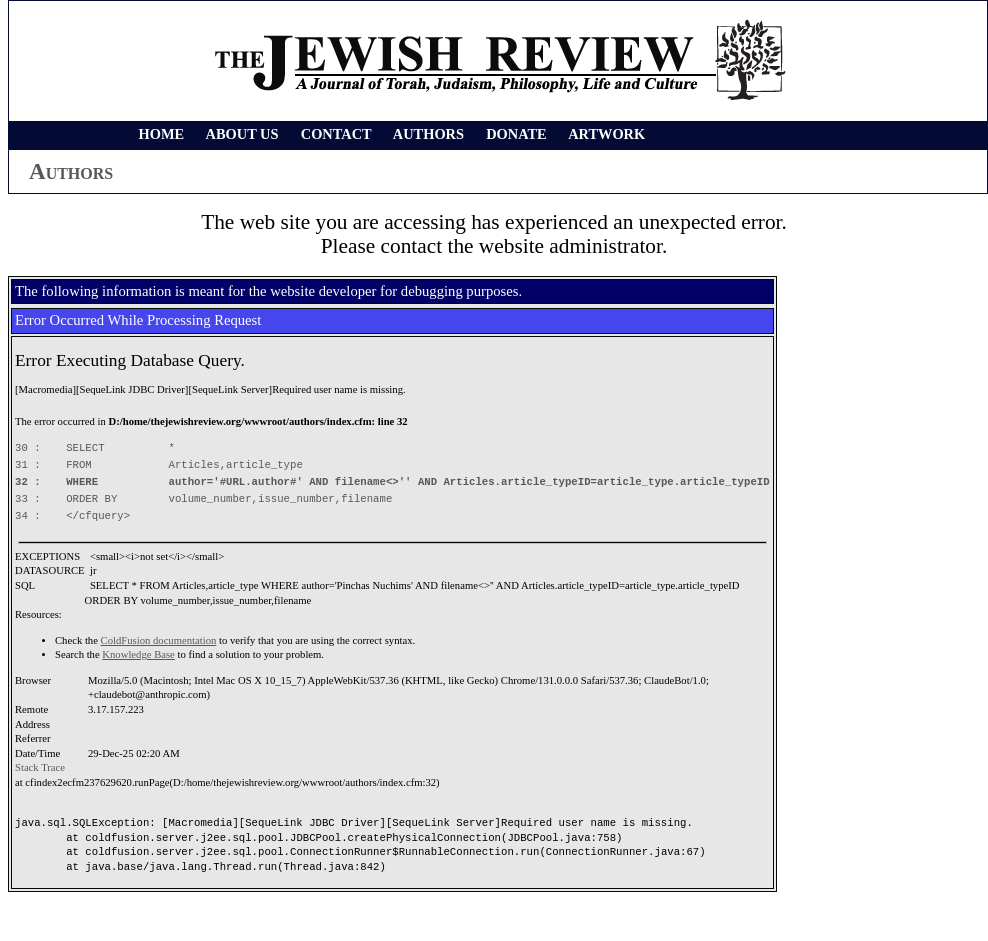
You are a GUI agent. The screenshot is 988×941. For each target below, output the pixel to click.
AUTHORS (428, 134)
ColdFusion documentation (159, 640)
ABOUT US (242, 134)
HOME (162, 134)
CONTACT (336, 134)
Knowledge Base (138, 654)
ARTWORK (606, 134)
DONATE (516, 134)
